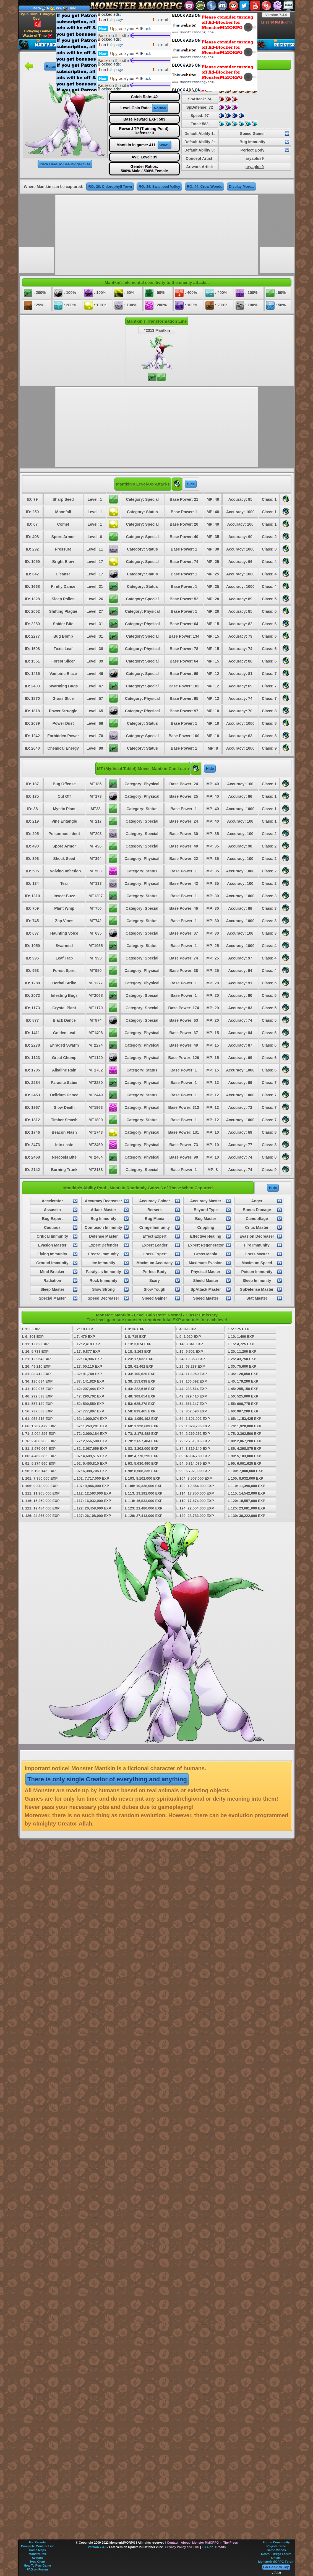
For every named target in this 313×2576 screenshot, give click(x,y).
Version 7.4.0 (276, 15)
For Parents (37, 2542)
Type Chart (37, 2561)
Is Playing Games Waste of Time (37, 33)
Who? (164, 145)
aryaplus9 (255, 158)
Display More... (241, 186)
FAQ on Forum (37, 2569)
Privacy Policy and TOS (182, 2547)
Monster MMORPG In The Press (215, 2542)
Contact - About (178, 2542)
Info (73, 8)
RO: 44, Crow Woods (204, 186)
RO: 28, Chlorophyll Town (110, 186)
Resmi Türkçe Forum (276, 2554)
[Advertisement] (107, 51)
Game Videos (276, 2550)
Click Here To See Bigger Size (65, 164)
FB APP (207, 2547)
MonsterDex (37, 2554)
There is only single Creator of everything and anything (107, 1779)
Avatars (37, 2557)
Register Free (276, 2546)
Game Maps (37, 2550)
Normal (160, 108)
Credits (220, 2547)
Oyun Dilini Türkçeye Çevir (37, 19)
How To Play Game (37, 2565)
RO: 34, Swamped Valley (159, 186)
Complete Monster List (37, 2546)
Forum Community (276, 2542)
